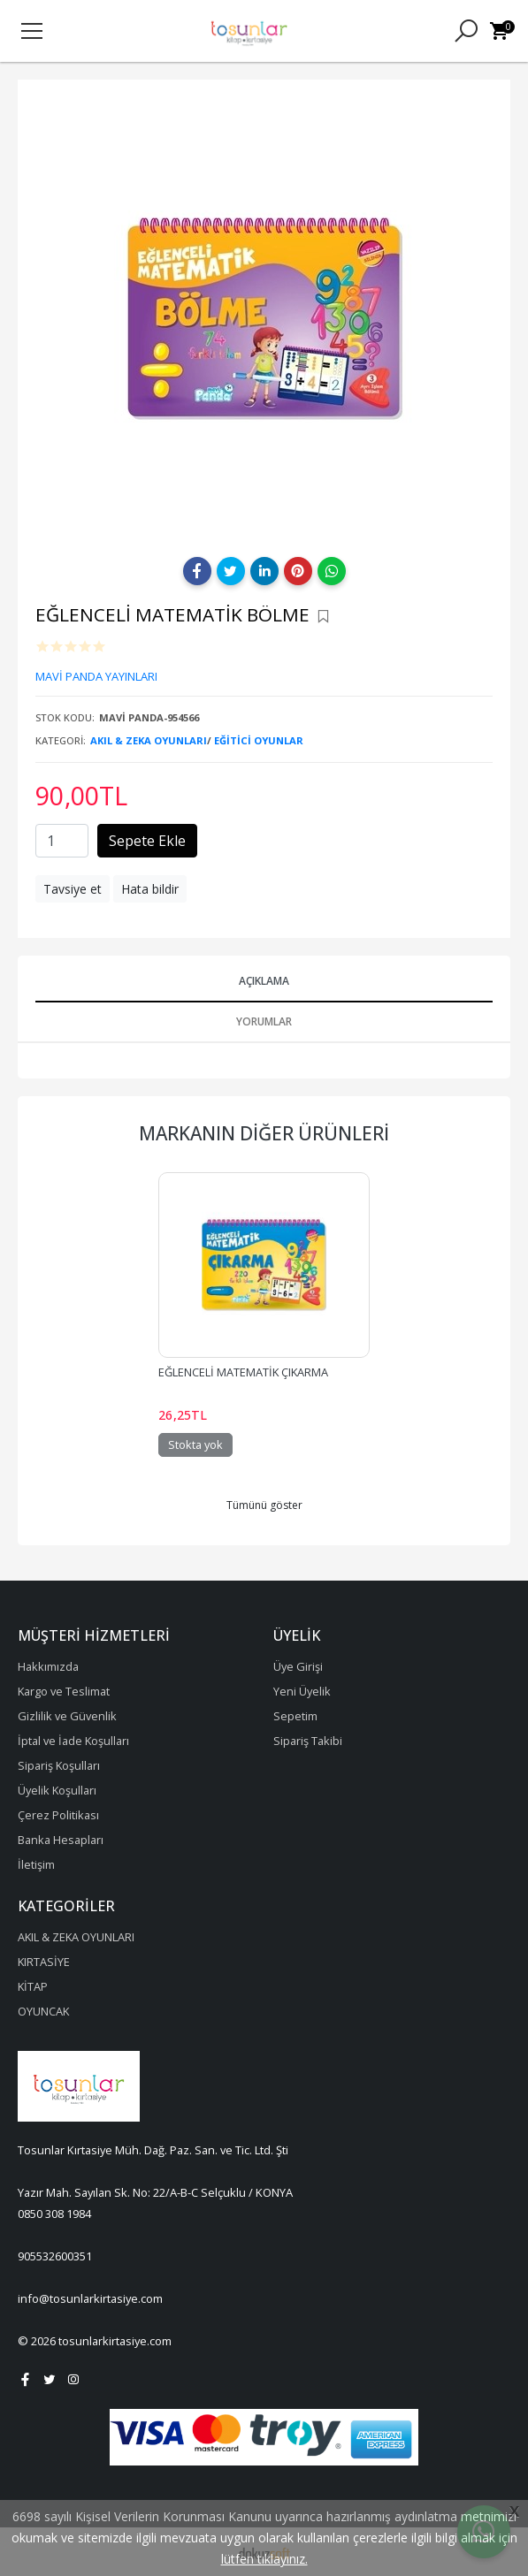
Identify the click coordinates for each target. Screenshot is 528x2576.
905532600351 (55, 2256)
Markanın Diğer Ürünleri (264, 1133)
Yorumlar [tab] (264, 1021)
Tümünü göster (264, 1505)
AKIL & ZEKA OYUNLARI (148, 740)
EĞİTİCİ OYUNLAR (258, 740)
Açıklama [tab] (264, 980)
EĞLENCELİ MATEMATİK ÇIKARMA (243, 1372)
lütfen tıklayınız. (264, 2558)
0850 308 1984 (54, 2214)
